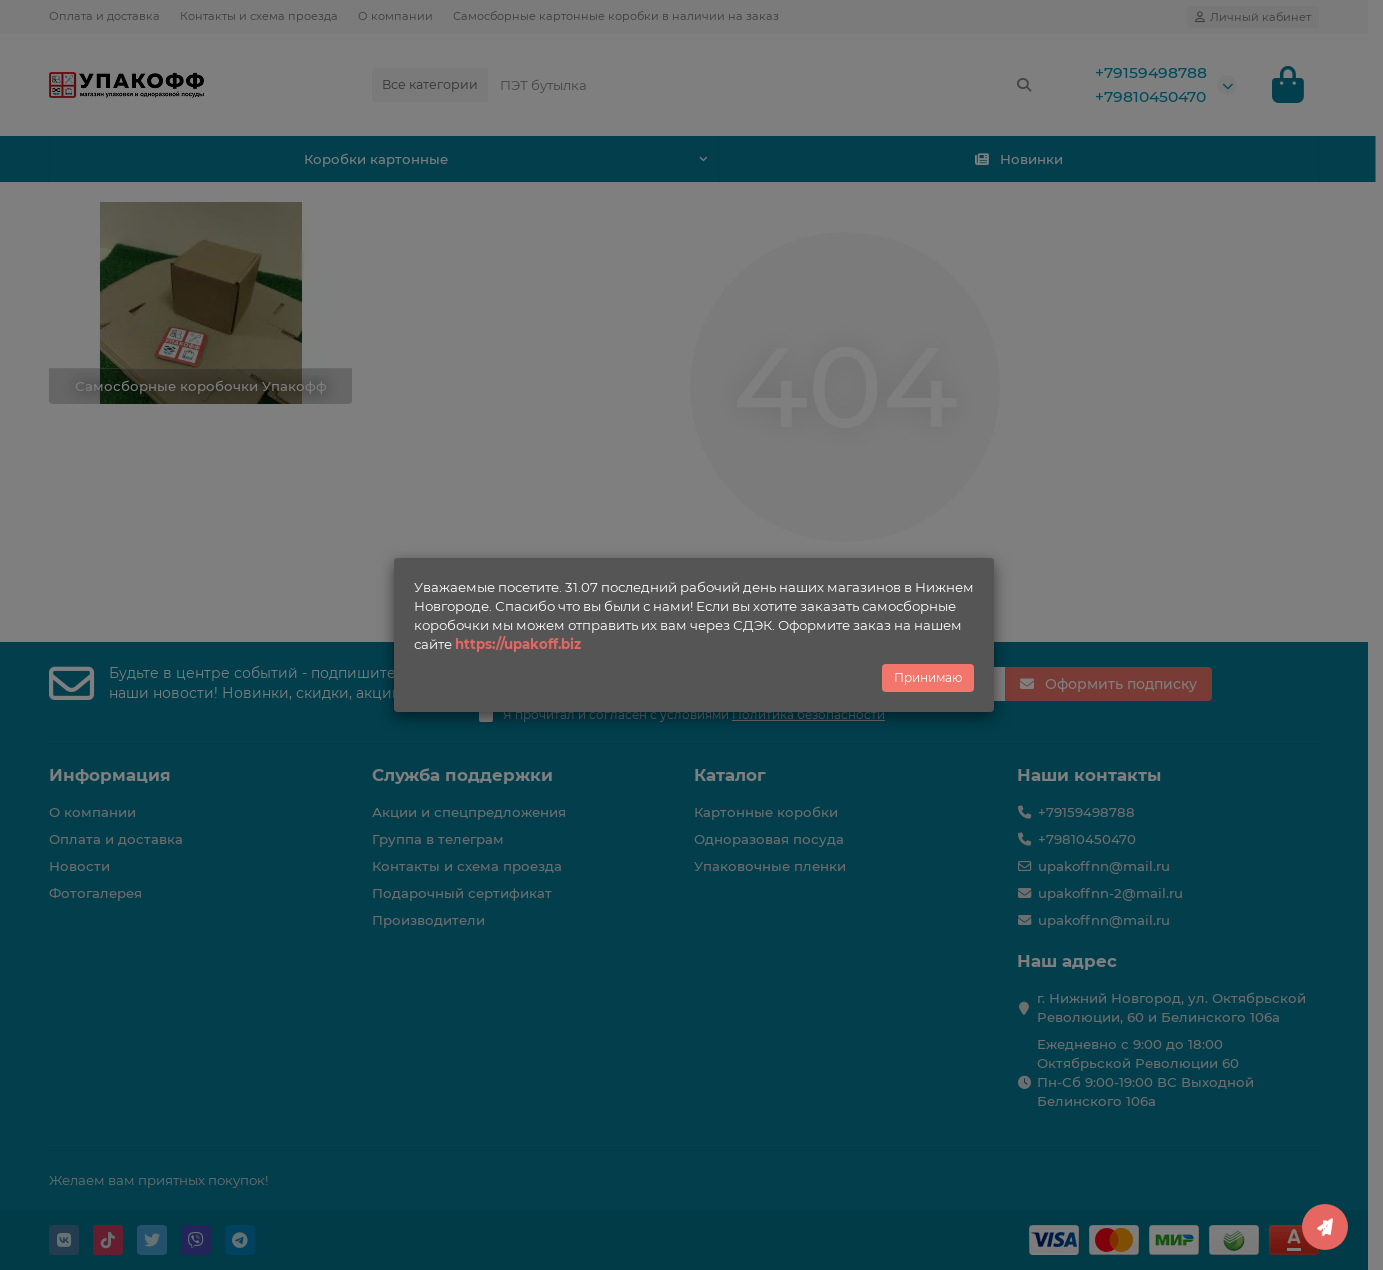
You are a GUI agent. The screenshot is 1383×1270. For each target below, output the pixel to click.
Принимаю (928, 677)
